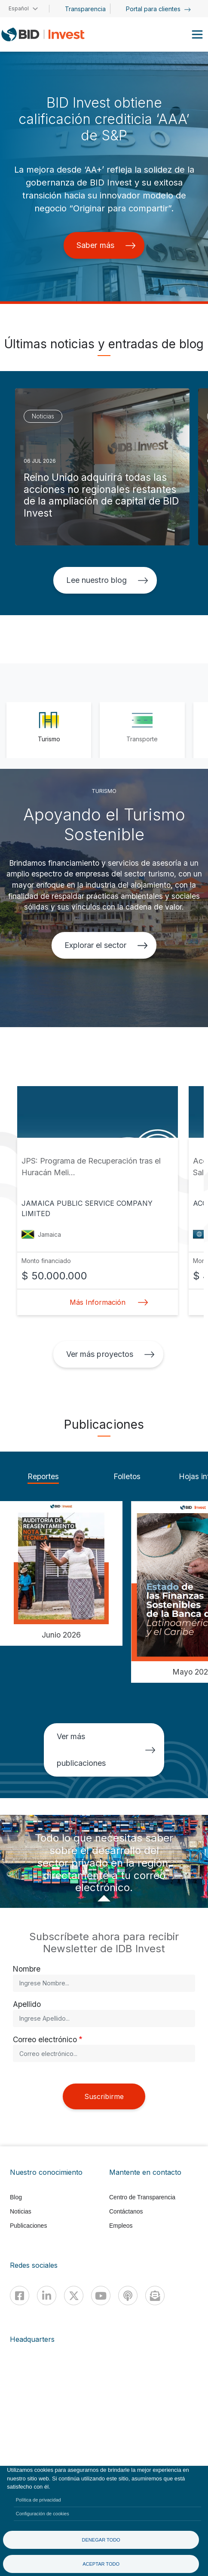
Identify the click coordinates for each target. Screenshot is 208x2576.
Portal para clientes (158, 8)
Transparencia (85, 8)
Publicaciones (28, 2225)
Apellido (27, 2004)
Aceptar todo (101, 2564)
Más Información (107, 1302)
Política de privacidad (38, 2499)
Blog (16, 2197)
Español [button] (19, 8)
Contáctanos (126, 2211)
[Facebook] (19, 2295)
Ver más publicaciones (106, 1750)
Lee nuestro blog (107, 580)
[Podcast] (128, 2295)
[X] (73, 2295)
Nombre (26, 1968)
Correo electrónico (45, 2039)
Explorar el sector (106, 945)
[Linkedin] (46, 2295)
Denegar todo (101, 2539)
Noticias (20, 2211)
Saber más (105, 245)
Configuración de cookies (42, 2513)
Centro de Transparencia (142, 2197)
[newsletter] (155, 2295)
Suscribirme (103, 2096)
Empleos (120, 2225)
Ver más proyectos (110, 1354)
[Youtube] (100, 2295)
